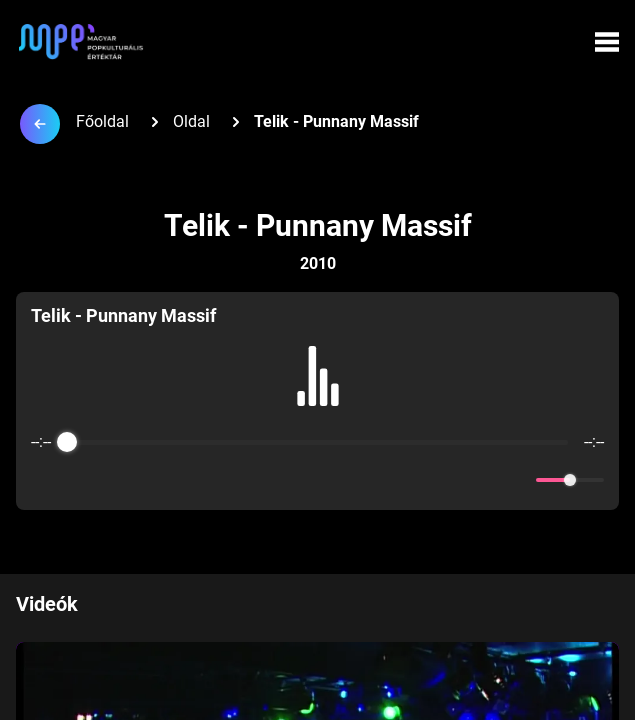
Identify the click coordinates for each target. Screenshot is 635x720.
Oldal (191, 121)
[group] (317, 401)
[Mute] (517, 480)
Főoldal (102, 121)
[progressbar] (318, 442)
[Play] (318, 480)
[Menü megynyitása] (607, 42)
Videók (47, 604)
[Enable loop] (44, 480)
